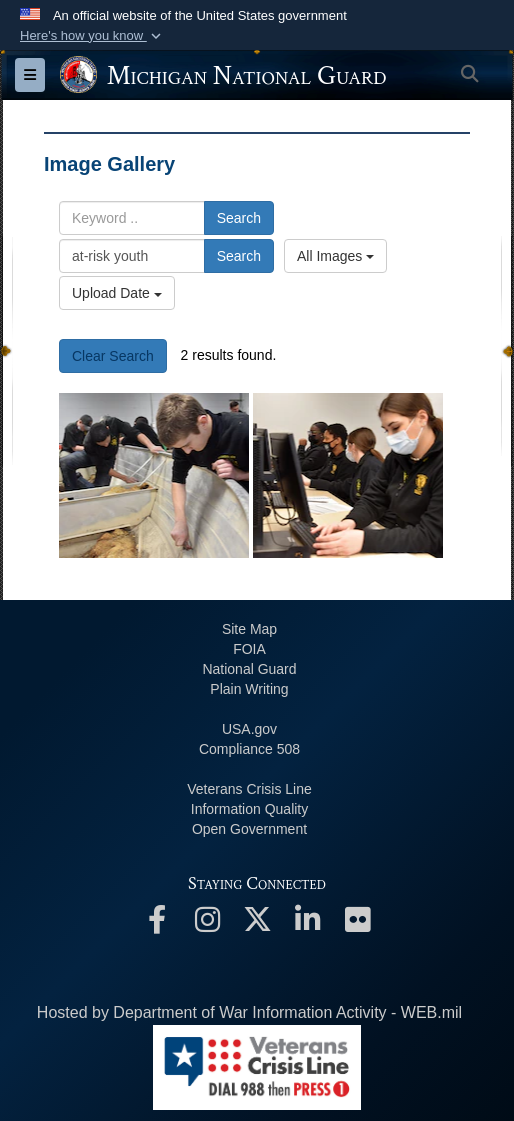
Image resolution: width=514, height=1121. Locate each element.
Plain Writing (249, 689)
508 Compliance (249, 749)
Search (239, 218)
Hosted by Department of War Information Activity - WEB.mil (249, 1012)
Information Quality (250, 809)
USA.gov (249, 729)
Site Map (249, 629)
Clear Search (113, 356)
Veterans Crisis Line (249, 789)
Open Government (249, 829)
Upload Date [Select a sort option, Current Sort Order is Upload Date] (117, 293)
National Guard (249, 669)
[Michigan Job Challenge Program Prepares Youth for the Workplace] (154, 475)
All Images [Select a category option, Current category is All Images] (335, 256)
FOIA (249, 649)
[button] (92, 36)
